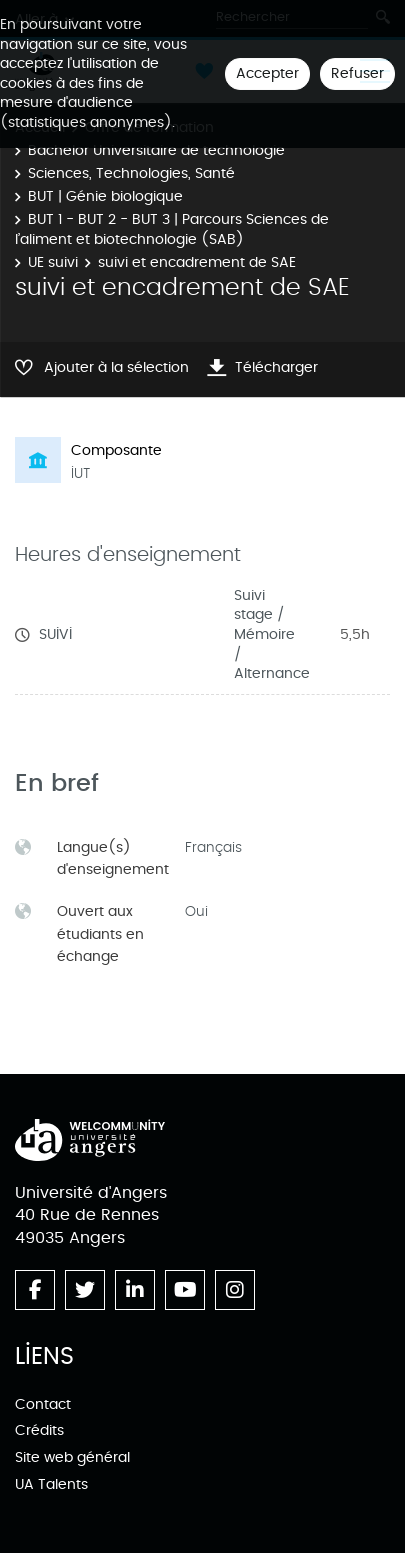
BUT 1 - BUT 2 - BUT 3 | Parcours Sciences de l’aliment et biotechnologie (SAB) (172, 229)
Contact (43, 1404)
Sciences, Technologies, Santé (131, 173)
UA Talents (51, 1484)
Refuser (357, 73)
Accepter (267, 73)
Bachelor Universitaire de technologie (156, 150)
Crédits (39, 1430)
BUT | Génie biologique (105, 196)
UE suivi (53, 262)
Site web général (72, 1457)
